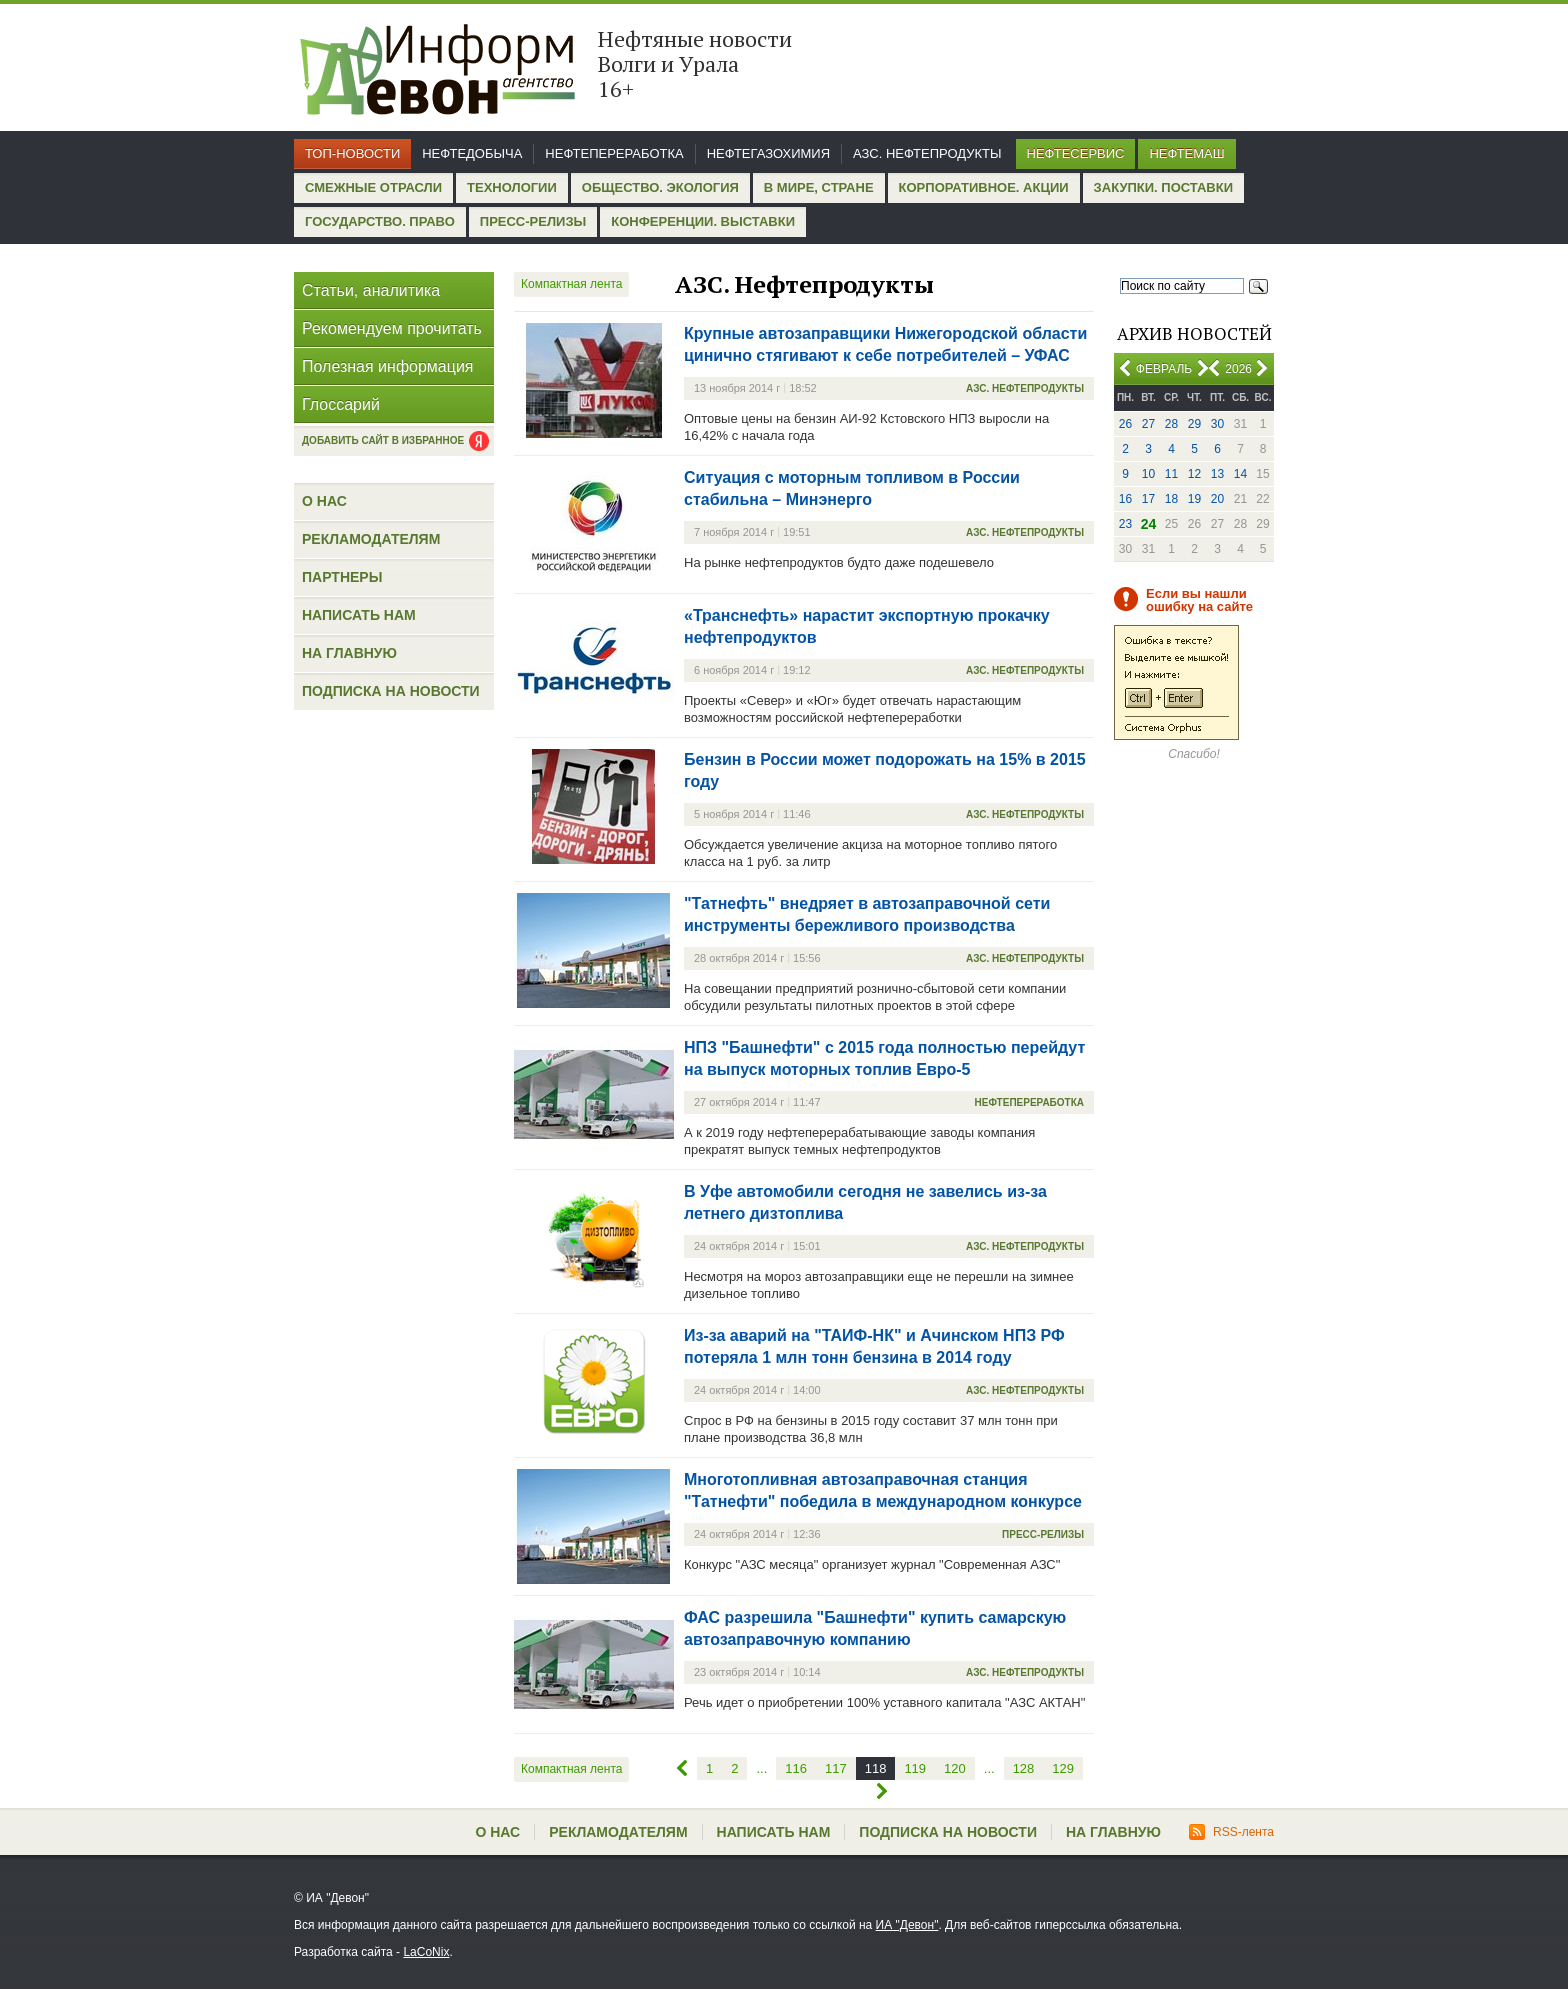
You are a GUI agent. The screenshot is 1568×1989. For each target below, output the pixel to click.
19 (1194, 499)
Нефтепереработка (614, 153)
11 (1171, 474)
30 (1217, 424)
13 (1217, 474)
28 (1171, 424)
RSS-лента (1231, 1832)
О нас (324, 501)
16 (1125, 499)
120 (955, 1768)
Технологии (512, 187)
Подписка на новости (391, 691)
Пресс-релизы (533, 221)
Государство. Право (380, 221)
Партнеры (342, 577)
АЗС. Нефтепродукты (927, 153)
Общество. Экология (660, 187)
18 (1171, 499)
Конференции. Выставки (703, 221)
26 (1125, 424)
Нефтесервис (1076, 153)
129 (1063, 1768)
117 (836, 1768)
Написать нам (359, 615)
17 (1148, 499)
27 (1148, 424)
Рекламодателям (371, 539)
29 (1194, 424)
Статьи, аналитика (371, 290)
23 (1125, 524)
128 (1024, 1768)
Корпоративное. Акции (984, 187)
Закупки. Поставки (1163, 187)
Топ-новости (352, 153)
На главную (349, 653)
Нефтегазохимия (768, 153)
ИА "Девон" (907, 1925)
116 (796, 1768)
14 (1240, 474)
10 (1148, 474)
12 (1194, 474)
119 (915, 1768)
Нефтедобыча (472, 153)
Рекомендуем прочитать (392, 328)
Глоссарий (341, 404)
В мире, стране (819, 187)
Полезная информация (388, 366)
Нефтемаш (1186, 153)
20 (1217, 499)
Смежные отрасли (373, 187)
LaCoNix (426, 1952)
